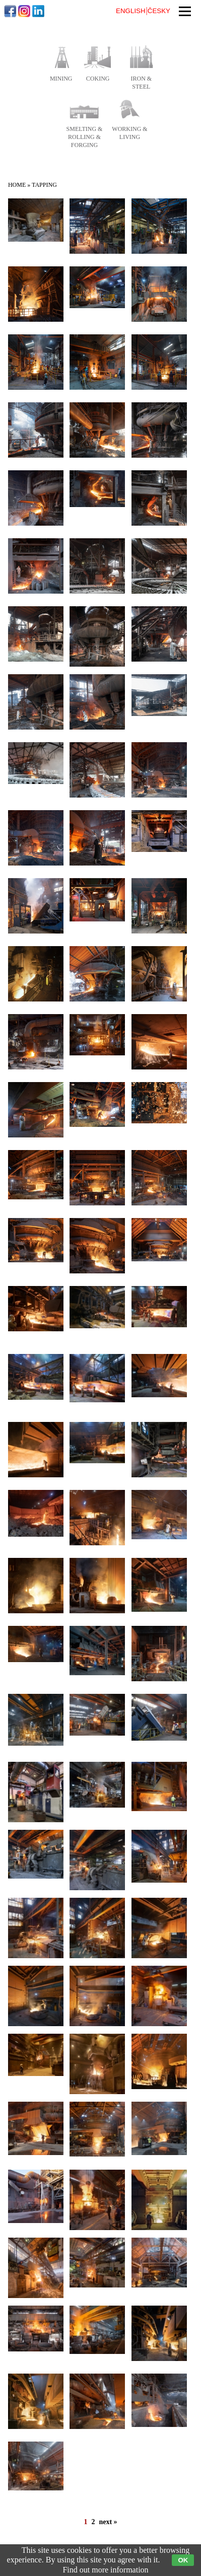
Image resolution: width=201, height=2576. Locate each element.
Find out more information (105, 2569)
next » (108, 2522)
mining (61, 78)
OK (183, 2560)
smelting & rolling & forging (84, 137)
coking (98, 78)
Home (17, 184)
